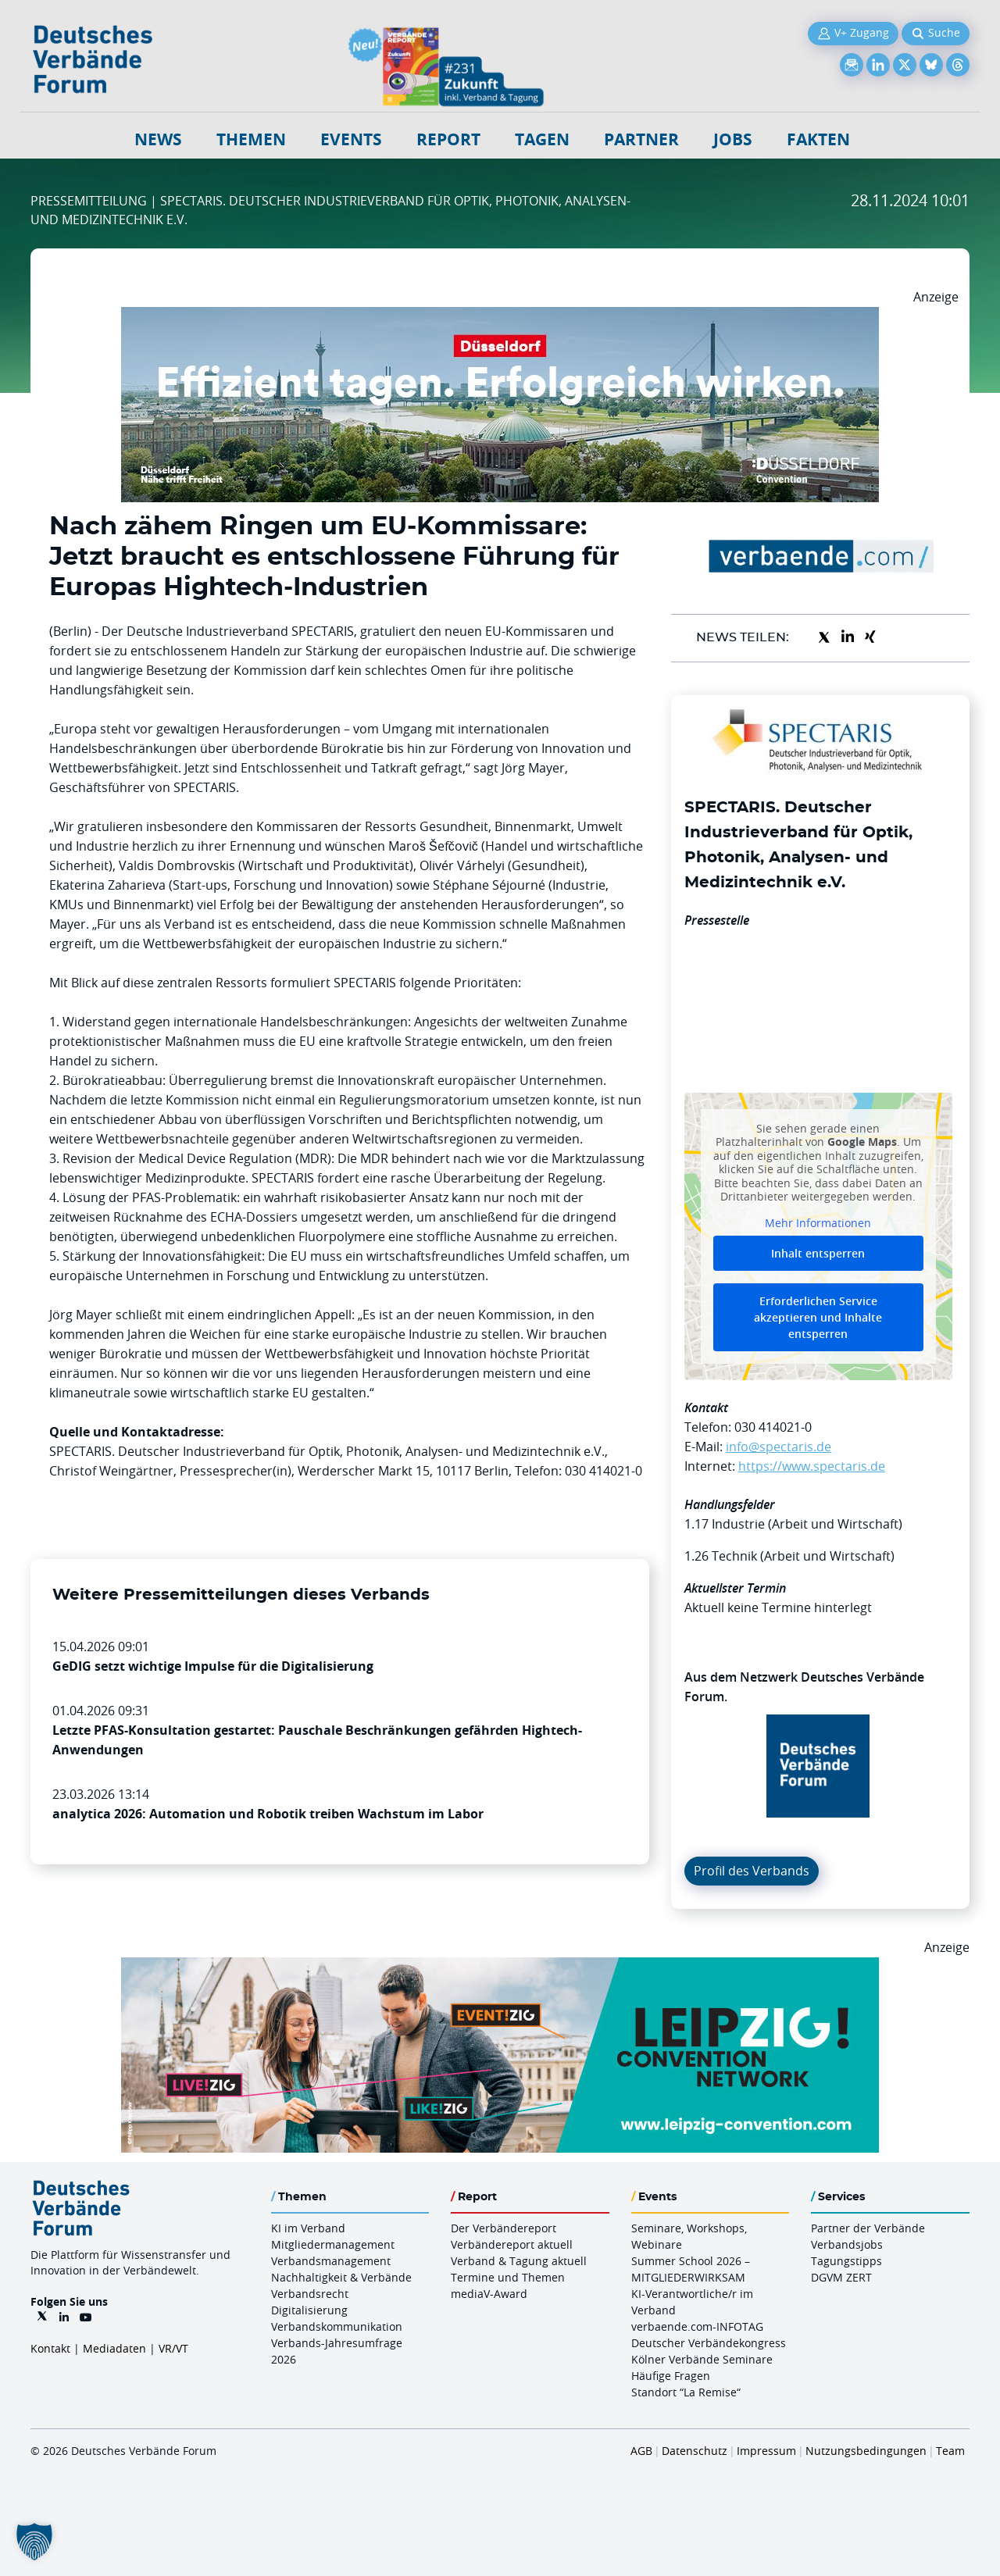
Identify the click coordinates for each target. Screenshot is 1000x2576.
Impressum (766, 2450)
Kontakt (50, 2348)
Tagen (542, 139)
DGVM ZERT (841, 2277)
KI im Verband (308, 2228)
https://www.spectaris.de (811, 1466)
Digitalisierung (309, 2310)
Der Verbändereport (503, 2228)
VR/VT (173, 2348)
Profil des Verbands (751, 1870)
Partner (641, 139)
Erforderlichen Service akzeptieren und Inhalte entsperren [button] (818, 1317)
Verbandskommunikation (336, 2326)
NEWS (158, 139)
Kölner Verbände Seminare (702, 2359)
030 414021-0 (773, 1427)
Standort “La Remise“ (686, 2392)
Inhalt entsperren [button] (818, 1253)
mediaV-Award (489, 2293)
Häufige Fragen (670, 2375)
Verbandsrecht (309, 2293)
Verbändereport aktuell (512, 2244)
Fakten (818, 139)
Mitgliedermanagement (333, 2244)
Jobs (732, 139)
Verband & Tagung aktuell (519, 2260)
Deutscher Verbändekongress (708, 2342)
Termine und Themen (508, 2277)
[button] (34, 2541)
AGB (641, 2450)
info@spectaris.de (778, 1446)
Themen (251, 139)
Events (351, 139)
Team (950, 2450)
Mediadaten (114, 2348)
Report (448, 139)
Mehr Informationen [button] (818, 1222)
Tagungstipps (846, 2260)
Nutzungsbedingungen (866, 2450)
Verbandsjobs (847, 2244)
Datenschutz (694, 2450)
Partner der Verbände (868, 2228)
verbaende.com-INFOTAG (697, 2326)
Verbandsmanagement (331, 2260)
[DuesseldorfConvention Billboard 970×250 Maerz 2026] (500, 316)
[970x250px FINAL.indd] (500, 1966)
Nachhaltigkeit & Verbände (341, 2277)
